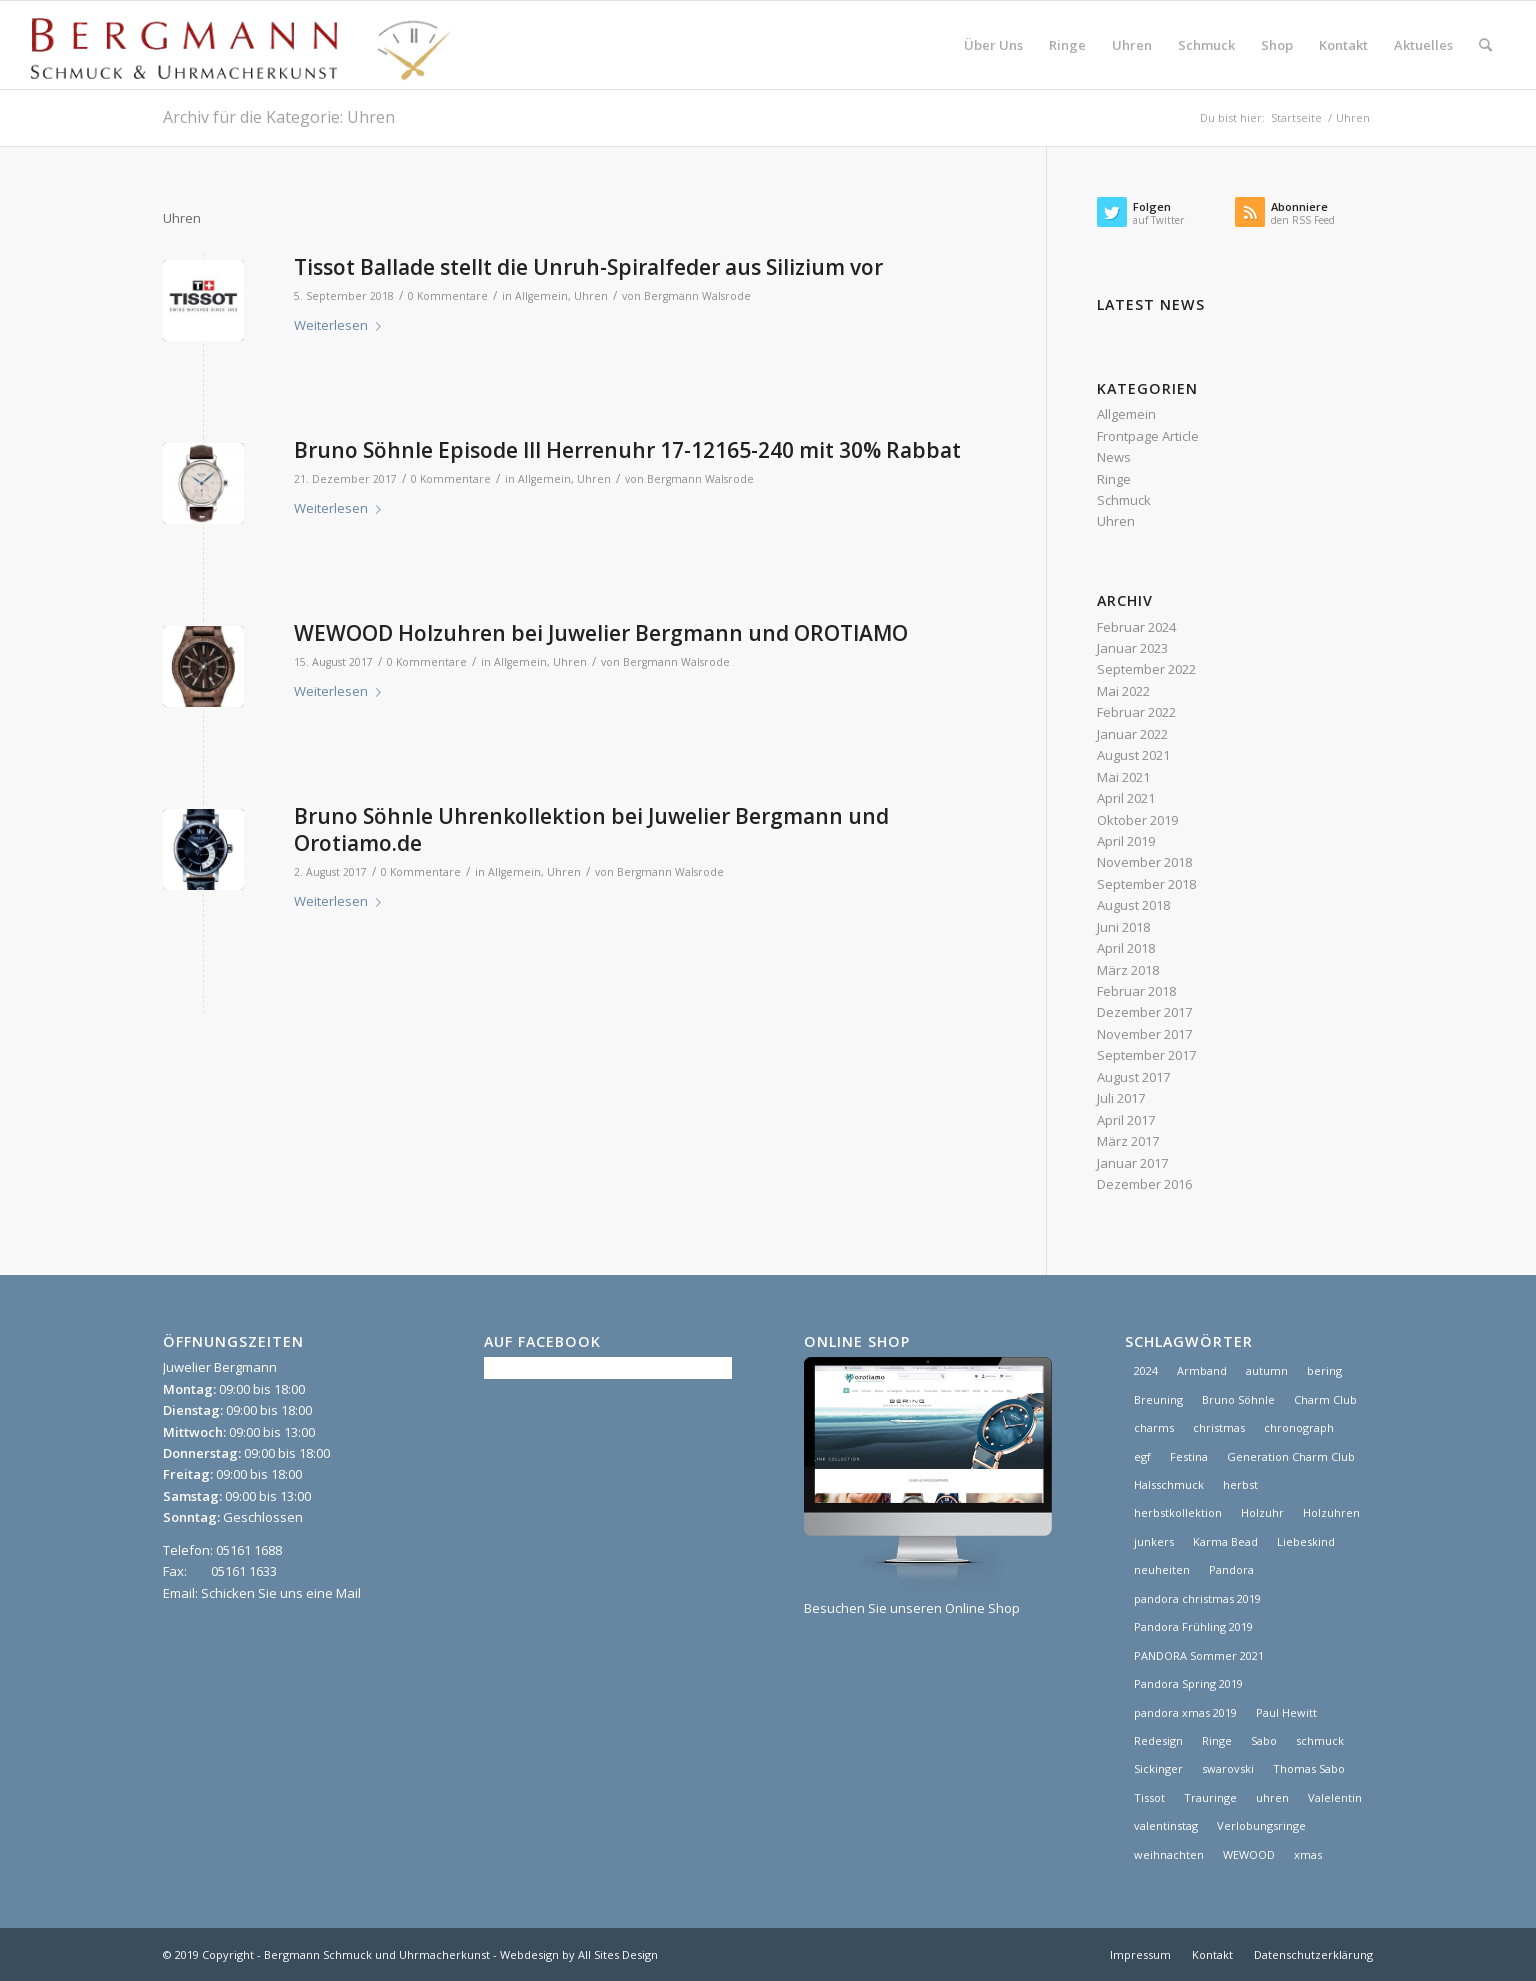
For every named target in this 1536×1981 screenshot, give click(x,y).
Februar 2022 (1136, 712)
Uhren (591, 296)
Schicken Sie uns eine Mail (281, 1593)
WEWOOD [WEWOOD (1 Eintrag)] (1249, 1854)
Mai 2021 (1123, 777)
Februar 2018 (1136, 991)
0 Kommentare (448, 296)
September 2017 (1146, 1055)
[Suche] (1485, 45)
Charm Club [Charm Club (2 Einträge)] (1325, 1399)
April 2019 (1126, 841)
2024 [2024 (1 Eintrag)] (1146, 1370)
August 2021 (1133, 755)
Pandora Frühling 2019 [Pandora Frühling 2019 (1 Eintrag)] (1193, 1626)
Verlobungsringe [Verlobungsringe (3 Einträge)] (1261, 1825)
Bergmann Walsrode (697, 296)
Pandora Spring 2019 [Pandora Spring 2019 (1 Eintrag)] (1188, 1683)
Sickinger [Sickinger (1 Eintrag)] (1158, 1768)
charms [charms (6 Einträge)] (1154, 1427)
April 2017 (1126, 1120)
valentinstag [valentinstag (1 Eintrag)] (1166, 1825)
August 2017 (1133, 1077)
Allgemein (541, 296)
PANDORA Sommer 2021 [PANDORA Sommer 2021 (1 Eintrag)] (1199, 1655)
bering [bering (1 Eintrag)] (1324, 1370)
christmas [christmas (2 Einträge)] (1219, 1427)
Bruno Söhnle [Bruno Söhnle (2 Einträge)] (1238, 1399)
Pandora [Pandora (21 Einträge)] (1231, 1569)
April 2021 (1126, 798)
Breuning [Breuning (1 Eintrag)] (1158, 1399)
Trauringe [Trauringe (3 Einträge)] (1210, 1797)
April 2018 (1126, 948)
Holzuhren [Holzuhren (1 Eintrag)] (1331, 1512)
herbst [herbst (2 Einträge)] (1240, 1484)
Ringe (1114, 479)
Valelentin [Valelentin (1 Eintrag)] (1335, 1797)
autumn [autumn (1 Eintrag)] (1267, 1370)
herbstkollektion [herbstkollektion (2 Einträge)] (1178, 1512)
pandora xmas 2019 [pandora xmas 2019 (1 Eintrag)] (1185, 1712)
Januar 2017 (1132, 1163)
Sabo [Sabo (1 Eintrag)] (1264, 1740)
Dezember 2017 (1144, 1012)
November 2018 (1144, 862)
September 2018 (1146, 884)
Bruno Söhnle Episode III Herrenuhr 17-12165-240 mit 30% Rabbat (627, 450)
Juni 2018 (1123, 927)
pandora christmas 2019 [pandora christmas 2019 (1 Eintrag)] (1197, 1598)
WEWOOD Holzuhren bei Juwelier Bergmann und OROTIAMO (601, 633)
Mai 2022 (1123, 691)
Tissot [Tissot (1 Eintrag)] (1149, 1797)
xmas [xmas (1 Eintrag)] (1308, 1854)
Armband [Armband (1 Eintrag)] (1202, 1370)
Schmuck (1124, 500)
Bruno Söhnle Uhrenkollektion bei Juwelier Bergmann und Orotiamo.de (591, 829)
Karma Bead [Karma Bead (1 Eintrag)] (1225, 1541)
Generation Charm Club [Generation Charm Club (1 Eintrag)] (1291, 1456)
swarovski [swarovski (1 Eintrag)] (1228, 1768)
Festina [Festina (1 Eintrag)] (1189, 1456)
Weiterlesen (341, 325)
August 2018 (1133, 905)
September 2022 (1146, 669)
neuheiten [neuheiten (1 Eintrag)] (1162, 1569)
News (1114, 457)
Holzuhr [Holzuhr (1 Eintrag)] (1262, 1512)
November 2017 (1144, 1034)
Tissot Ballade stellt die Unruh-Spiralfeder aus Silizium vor (588, 267)
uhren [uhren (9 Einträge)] (1272, 1797)
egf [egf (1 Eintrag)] (1142, 1456)
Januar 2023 (1132, 648)
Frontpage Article (1148, 436)
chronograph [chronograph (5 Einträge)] (1299, 1427)
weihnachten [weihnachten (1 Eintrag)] (1169, 1854)
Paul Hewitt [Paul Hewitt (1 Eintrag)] (1286, 1712)
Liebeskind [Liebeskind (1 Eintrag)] (1306, 1541)
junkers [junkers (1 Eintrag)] (1154, 1541)
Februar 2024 (1136, 627)
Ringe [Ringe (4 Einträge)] (1217, 1740)
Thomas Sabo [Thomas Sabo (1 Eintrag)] (1309, 1768)
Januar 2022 (1132, 734)
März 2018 (1128, 970)
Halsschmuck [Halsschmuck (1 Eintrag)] (1169, 1484)
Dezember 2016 (1144, 1184)
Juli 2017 (1121, 1098)
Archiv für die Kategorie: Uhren (279, 117)
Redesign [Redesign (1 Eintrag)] (1158, 1740)
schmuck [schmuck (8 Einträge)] (1320, 1740)
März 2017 (1128, 1141)
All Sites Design (618, 1954)
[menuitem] (993, 45)
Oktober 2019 (1137, 820)
